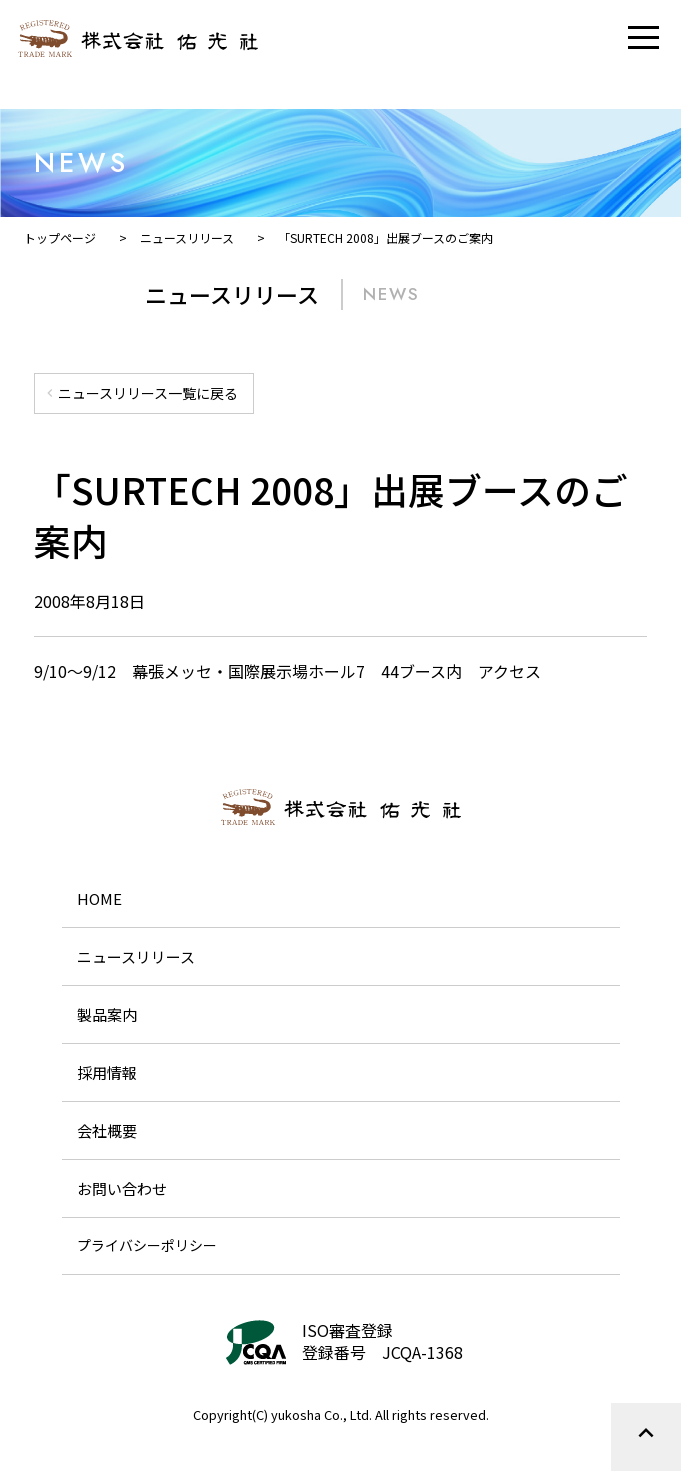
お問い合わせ (122, 1188)
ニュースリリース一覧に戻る (140, 393)
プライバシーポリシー (147, 1245)
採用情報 (107, 1072)
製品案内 (107, 1014)
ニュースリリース (136, 956)
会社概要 (107, 1130)
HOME (99, 898)
